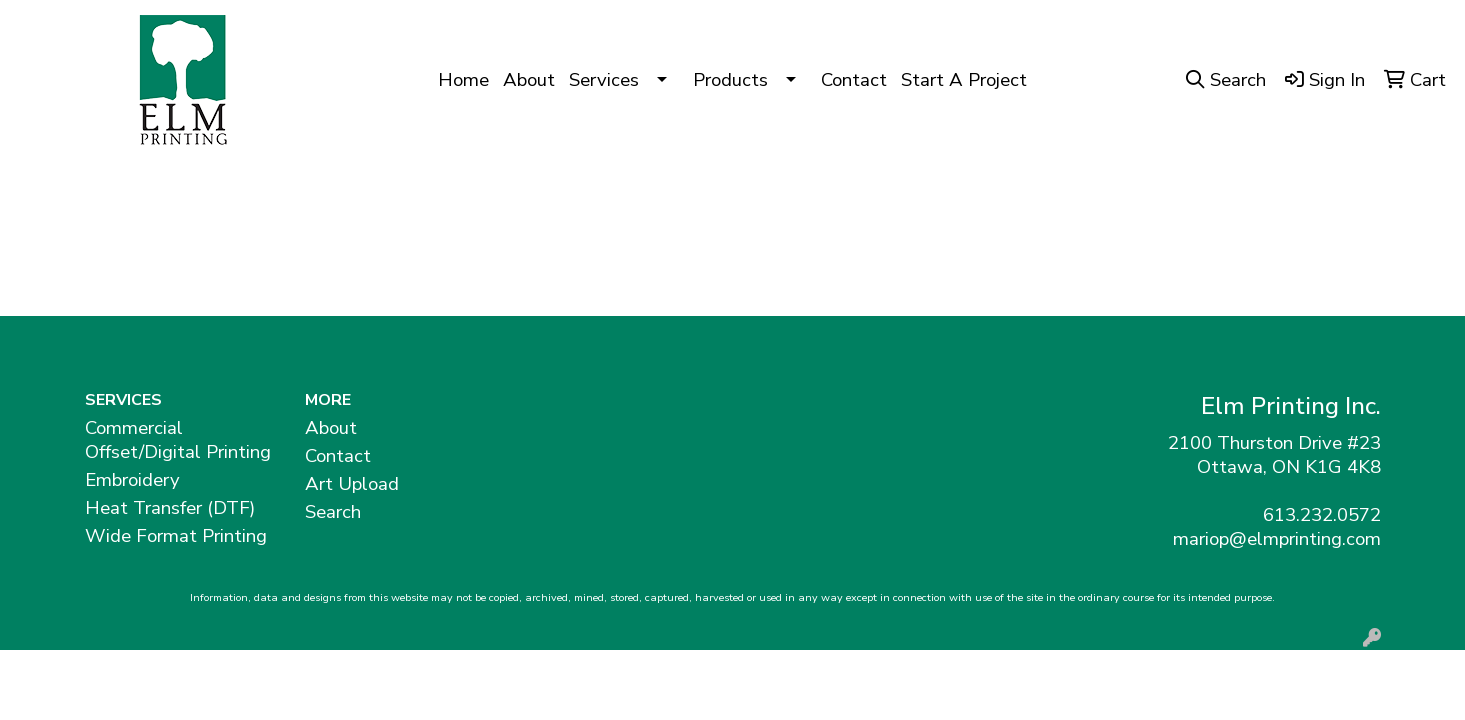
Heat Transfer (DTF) (170, 508)
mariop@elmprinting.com (1277, 539)
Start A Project (964, 80)
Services (604, 80)
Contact (854, 80)
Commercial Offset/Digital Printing (178, 440)
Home (463, 80)
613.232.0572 (1322, 515)
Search (333, 512)
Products (730, 80)
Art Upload (352, 484)
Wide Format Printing (176, 536)
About (529, 80)
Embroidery (132, 480)
